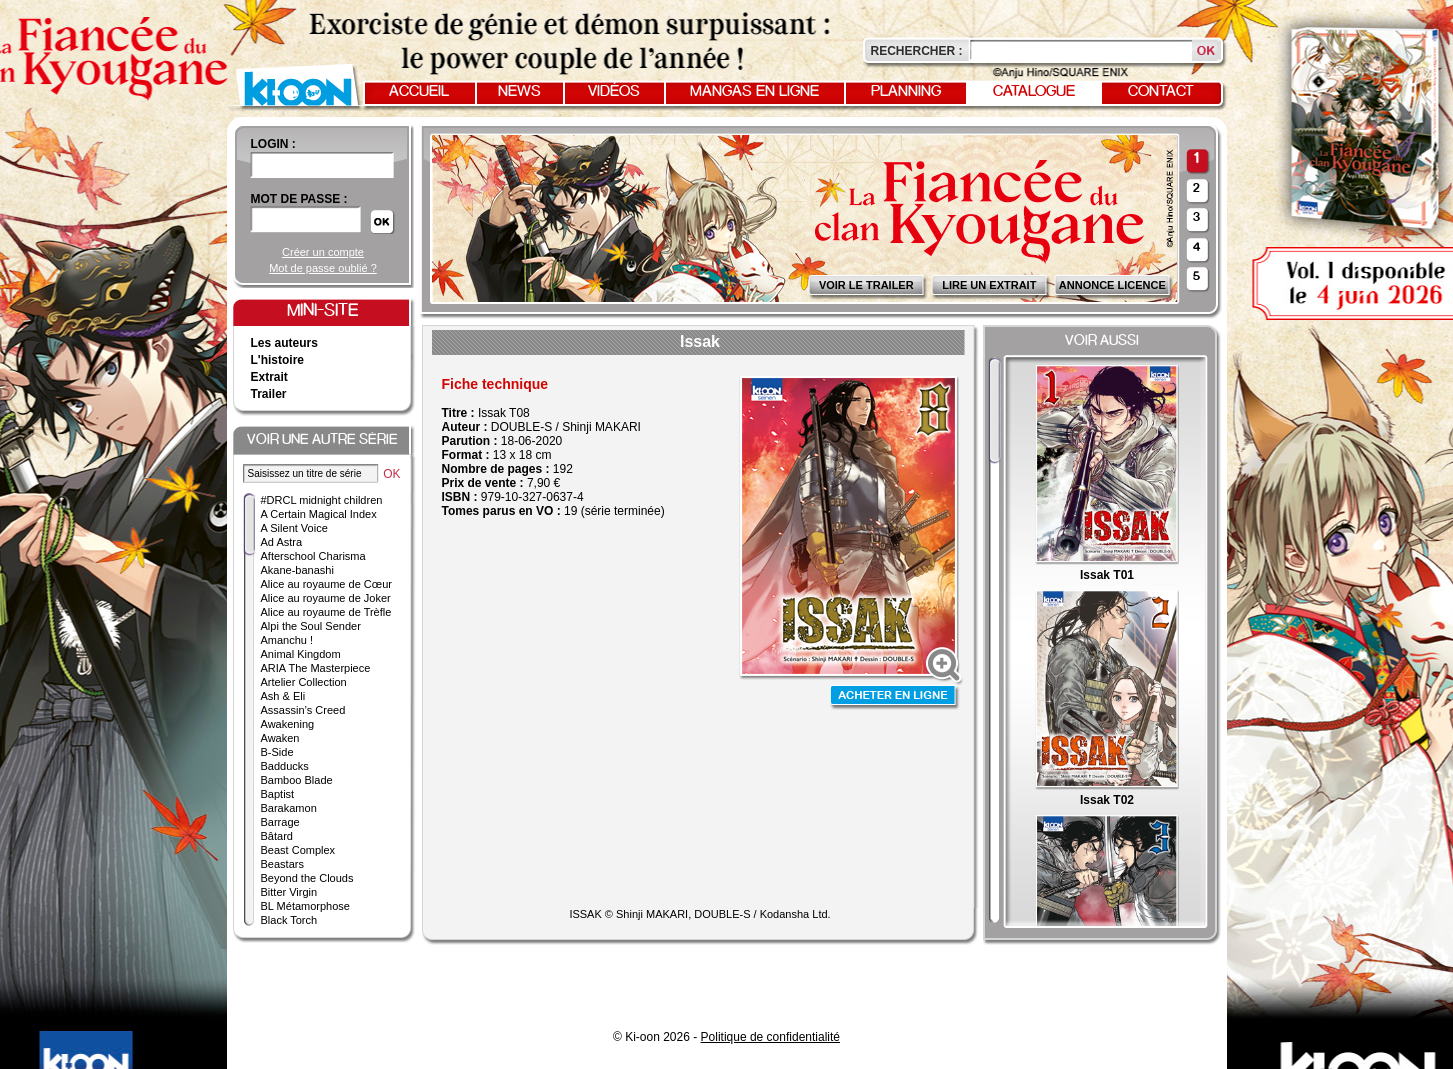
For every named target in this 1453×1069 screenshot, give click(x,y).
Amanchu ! (287, 640)
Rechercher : (917, 51)
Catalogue (1034, 92)
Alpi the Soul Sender (311, 626)
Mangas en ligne (754, 92)
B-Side (277, 752)
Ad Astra (282, 542)
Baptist (278, 794)
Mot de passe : (299, 199)
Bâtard (277, 836)
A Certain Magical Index (319, 514)
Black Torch (289, 920)
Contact (1161, 92)
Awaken (280, 738)
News (519, 92)
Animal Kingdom (301, 654)
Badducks (285, 766)
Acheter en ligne (895, 697)
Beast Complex (298, 850)
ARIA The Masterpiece (316, 668)
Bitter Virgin (289, 892)
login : (273, 144)
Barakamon (289, 808)
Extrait (269, 377)
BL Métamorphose (305, 906)
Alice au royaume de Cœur (326, 584)
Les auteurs (284, 343)
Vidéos (614, 92)
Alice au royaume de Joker (326, 598)
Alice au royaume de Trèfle (326, 612)
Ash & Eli (283, 696)
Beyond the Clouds (307, 878)
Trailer (269, 394)
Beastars (282, 864)
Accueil (419, 92)
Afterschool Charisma (313, 556)
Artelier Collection (304, 682)
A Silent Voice (294, 528)
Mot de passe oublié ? (323, 268)
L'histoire (278, 360)
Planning (906, 92)
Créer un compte (323, 252)
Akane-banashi (297, 570)
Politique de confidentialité (770, 1037)
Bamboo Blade (297, 780)
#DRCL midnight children (322, 500)
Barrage (280, 822)
